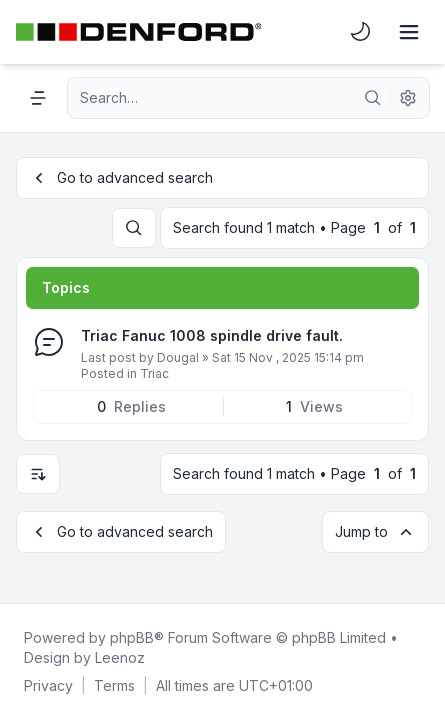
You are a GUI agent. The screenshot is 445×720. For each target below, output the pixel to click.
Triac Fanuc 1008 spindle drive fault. (212, 335)
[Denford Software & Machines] (139, 32)
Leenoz (120, 657)
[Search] (373, 98)
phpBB (132, 637)
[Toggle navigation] (409, 32)
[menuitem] (361, 32)
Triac (154, 373)
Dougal (178, 357)
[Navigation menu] (38, 98)
